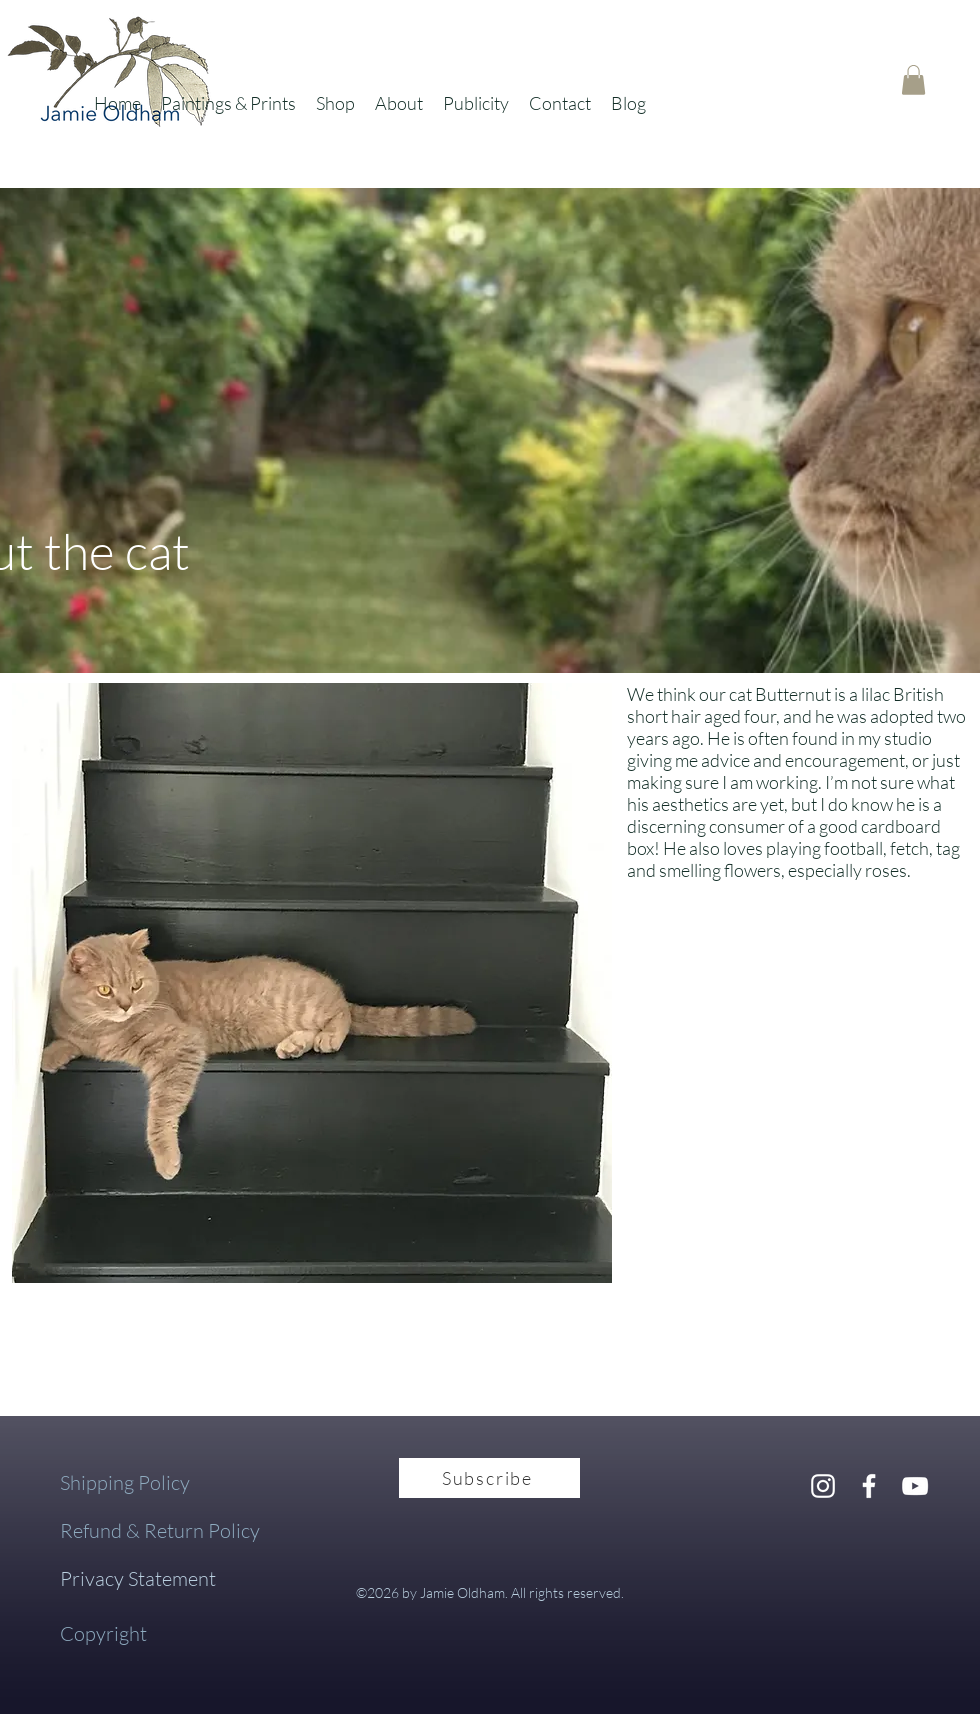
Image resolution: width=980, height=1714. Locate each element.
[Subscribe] (489, 1478)
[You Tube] (915, 1486)
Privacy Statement (138, 1578)
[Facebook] (869, 1486)
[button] (228, 103)
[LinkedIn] (823, 1486)
